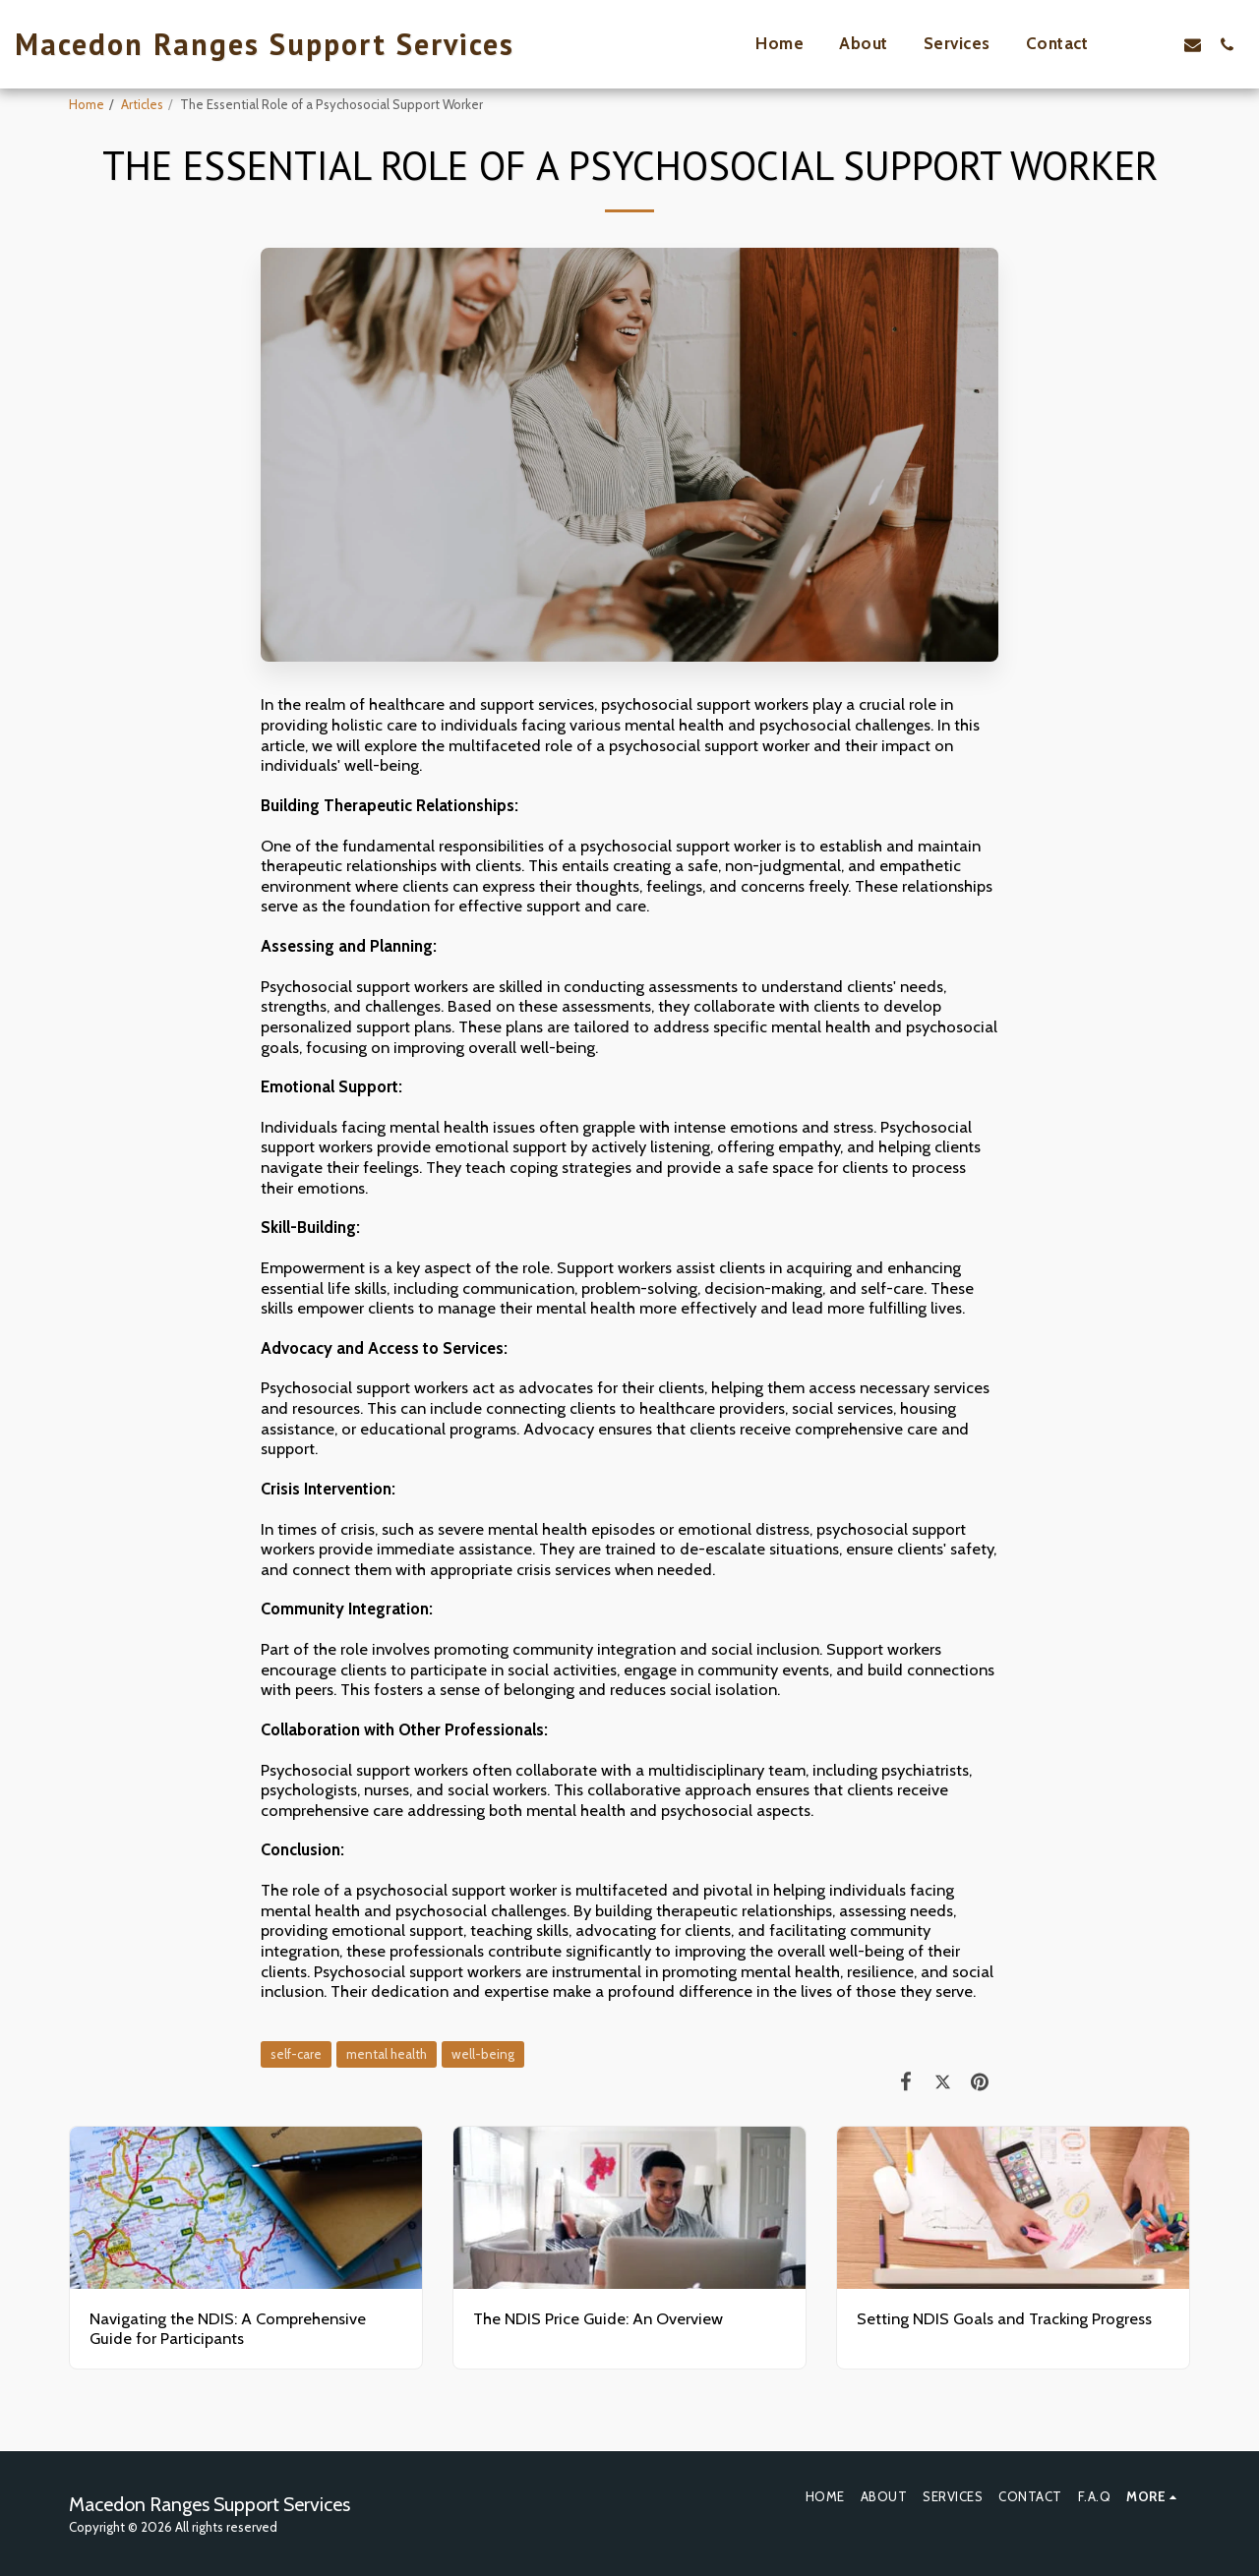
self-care (296, 2054)
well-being (482, 2054)
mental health (386, 2054)
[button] (1158, 44)
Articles (142, 104)
